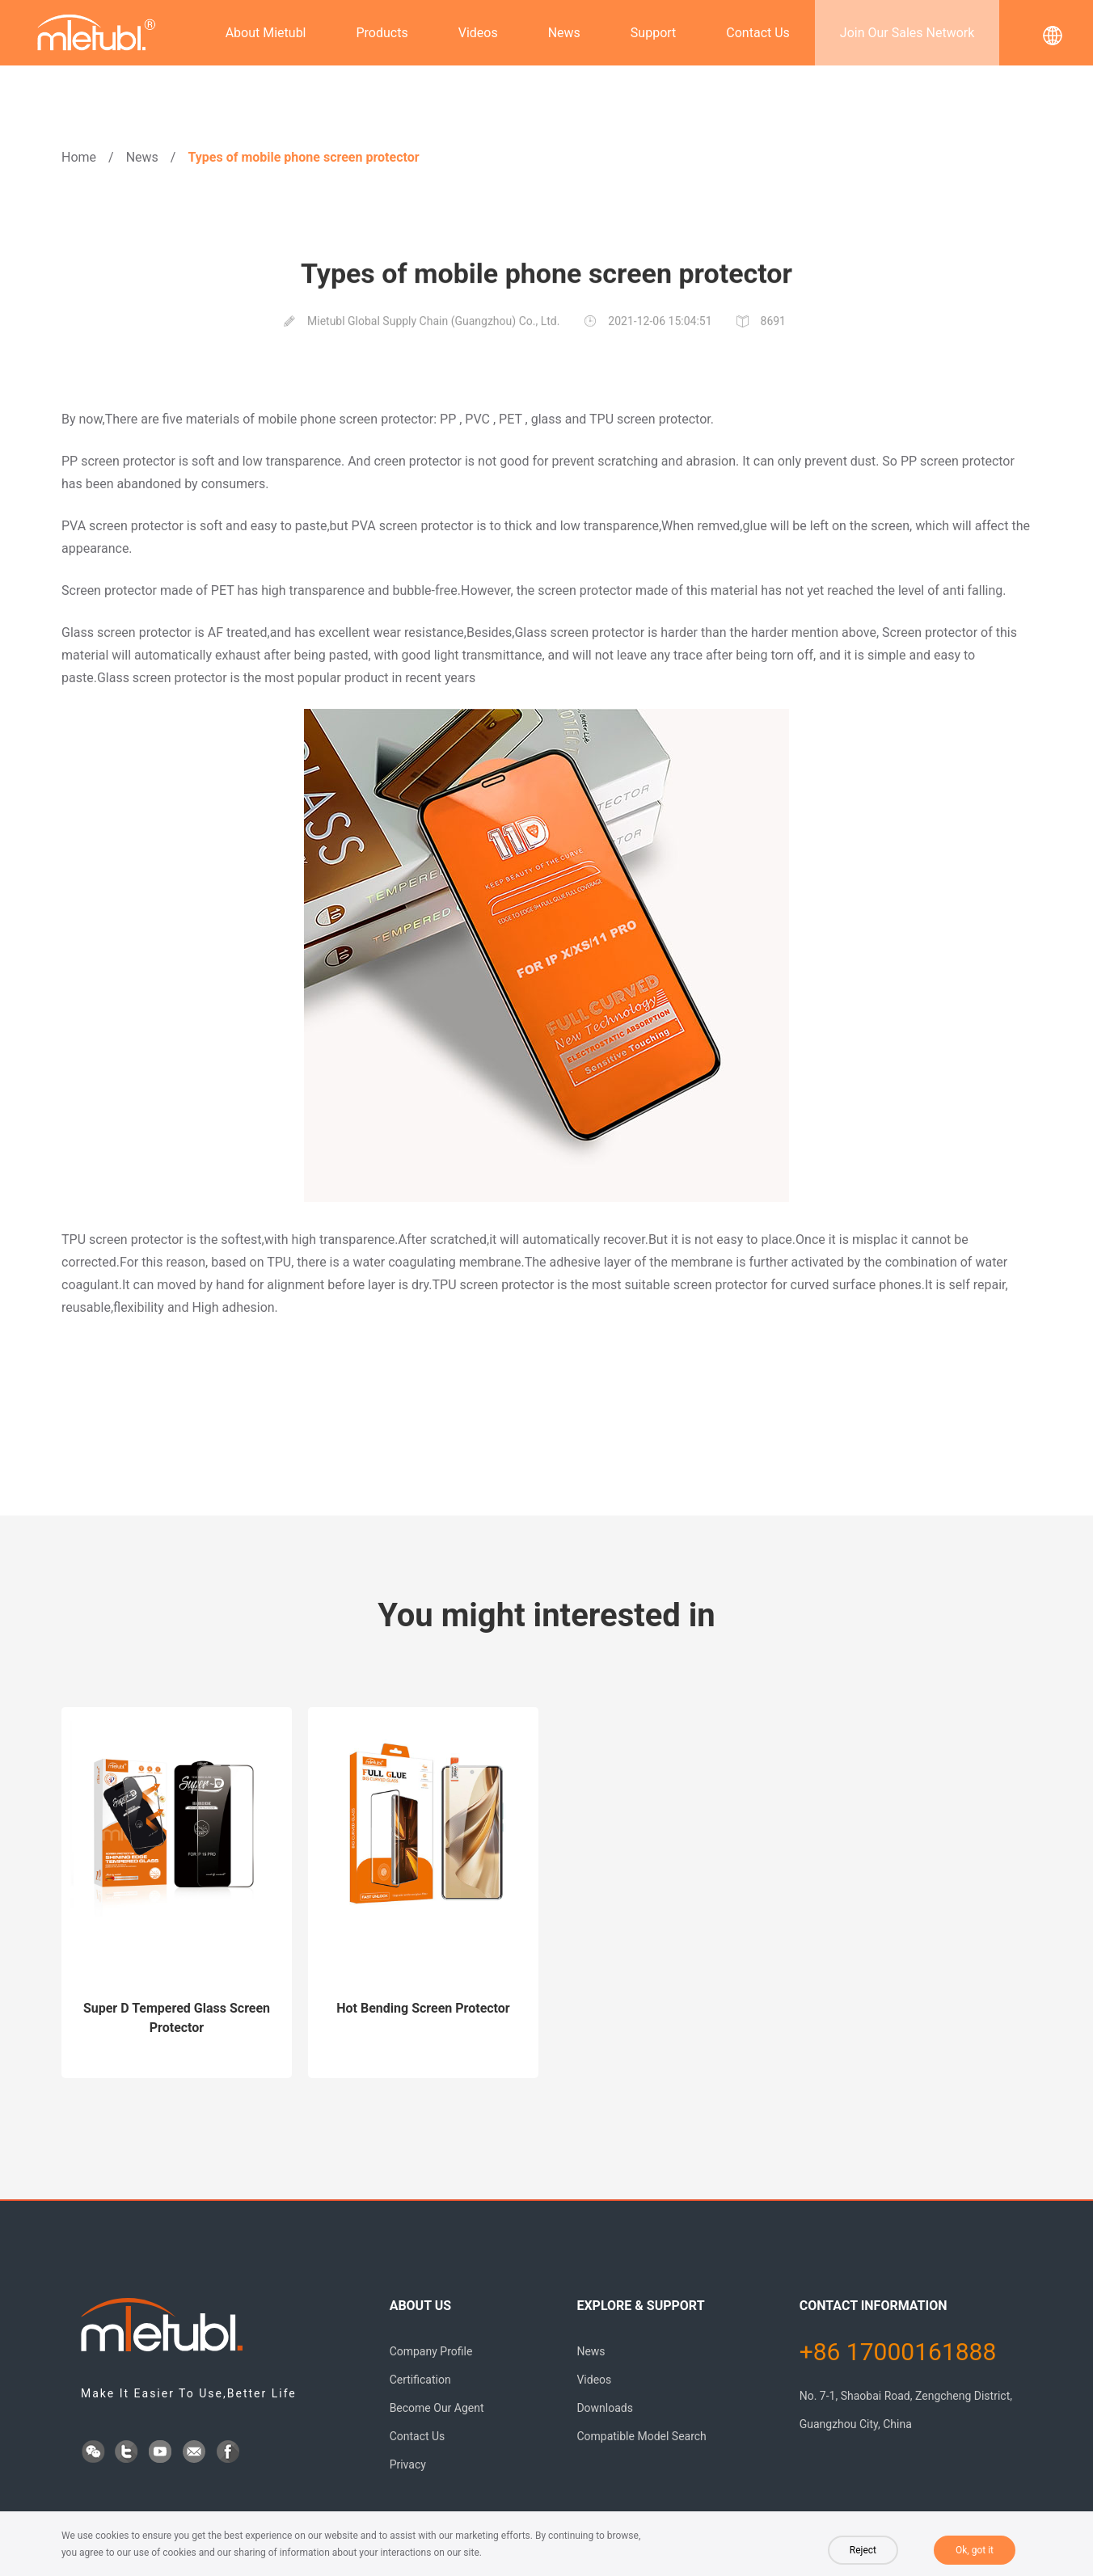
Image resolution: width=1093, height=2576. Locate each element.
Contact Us (758, 32)
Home (78, 157)
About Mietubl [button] (266, 32)
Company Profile (431, 2351)
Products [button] (382, 32)
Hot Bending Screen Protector (422, 2008)
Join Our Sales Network (907, 32)
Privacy (408, 2464)
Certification (420, 2379)
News (564, 32)
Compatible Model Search (641, 2436)
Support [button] (653, 32)
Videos (478, 32)
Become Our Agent (437, 2407)
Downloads (604, 2407)
